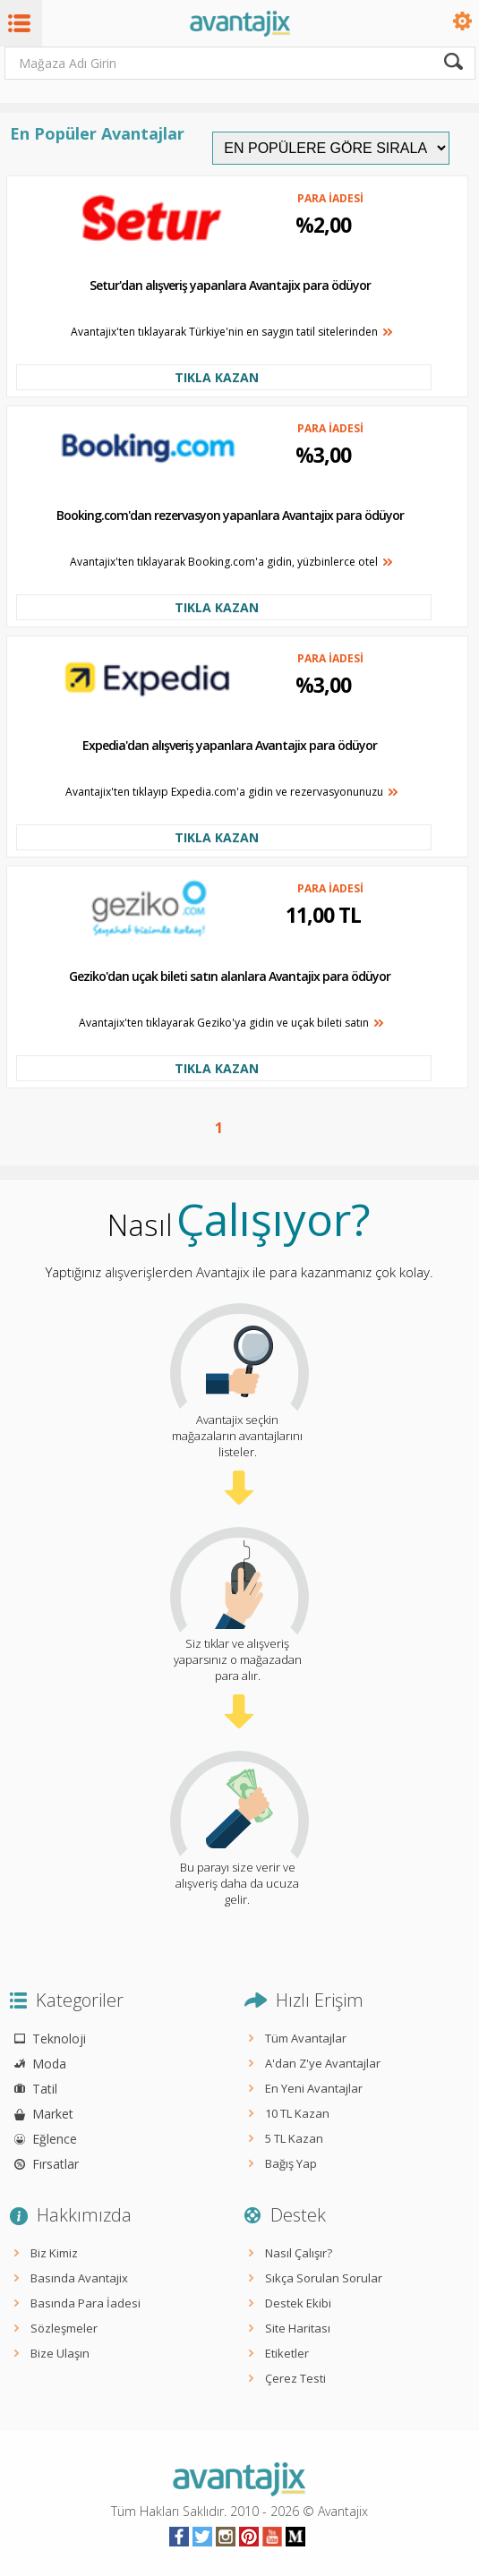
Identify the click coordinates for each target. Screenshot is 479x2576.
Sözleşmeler (64, 2328)
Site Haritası (297, 2328)
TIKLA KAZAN (217, 377)
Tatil (44, 2088)
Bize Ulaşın (60, 2353)
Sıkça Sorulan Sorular (323, 2278)
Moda (49, 2063)
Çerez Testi (295, 2378)
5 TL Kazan (294, 2138)
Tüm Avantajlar (305, 2038)
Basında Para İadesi (85, 2303)
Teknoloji (59, 2038)
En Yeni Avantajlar (314, 2088)
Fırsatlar (55, 2163)
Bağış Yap (291, 2163)
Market (52, 2113)
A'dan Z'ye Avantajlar (323, 2063)
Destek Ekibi (298, 2303)
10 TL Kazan (297, 2113)
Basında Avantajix (79, 2278)
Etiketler (287, 2353)
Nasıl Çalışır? (298, 2253)
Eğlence (54, 2138)
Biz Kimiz (54, 2253)
